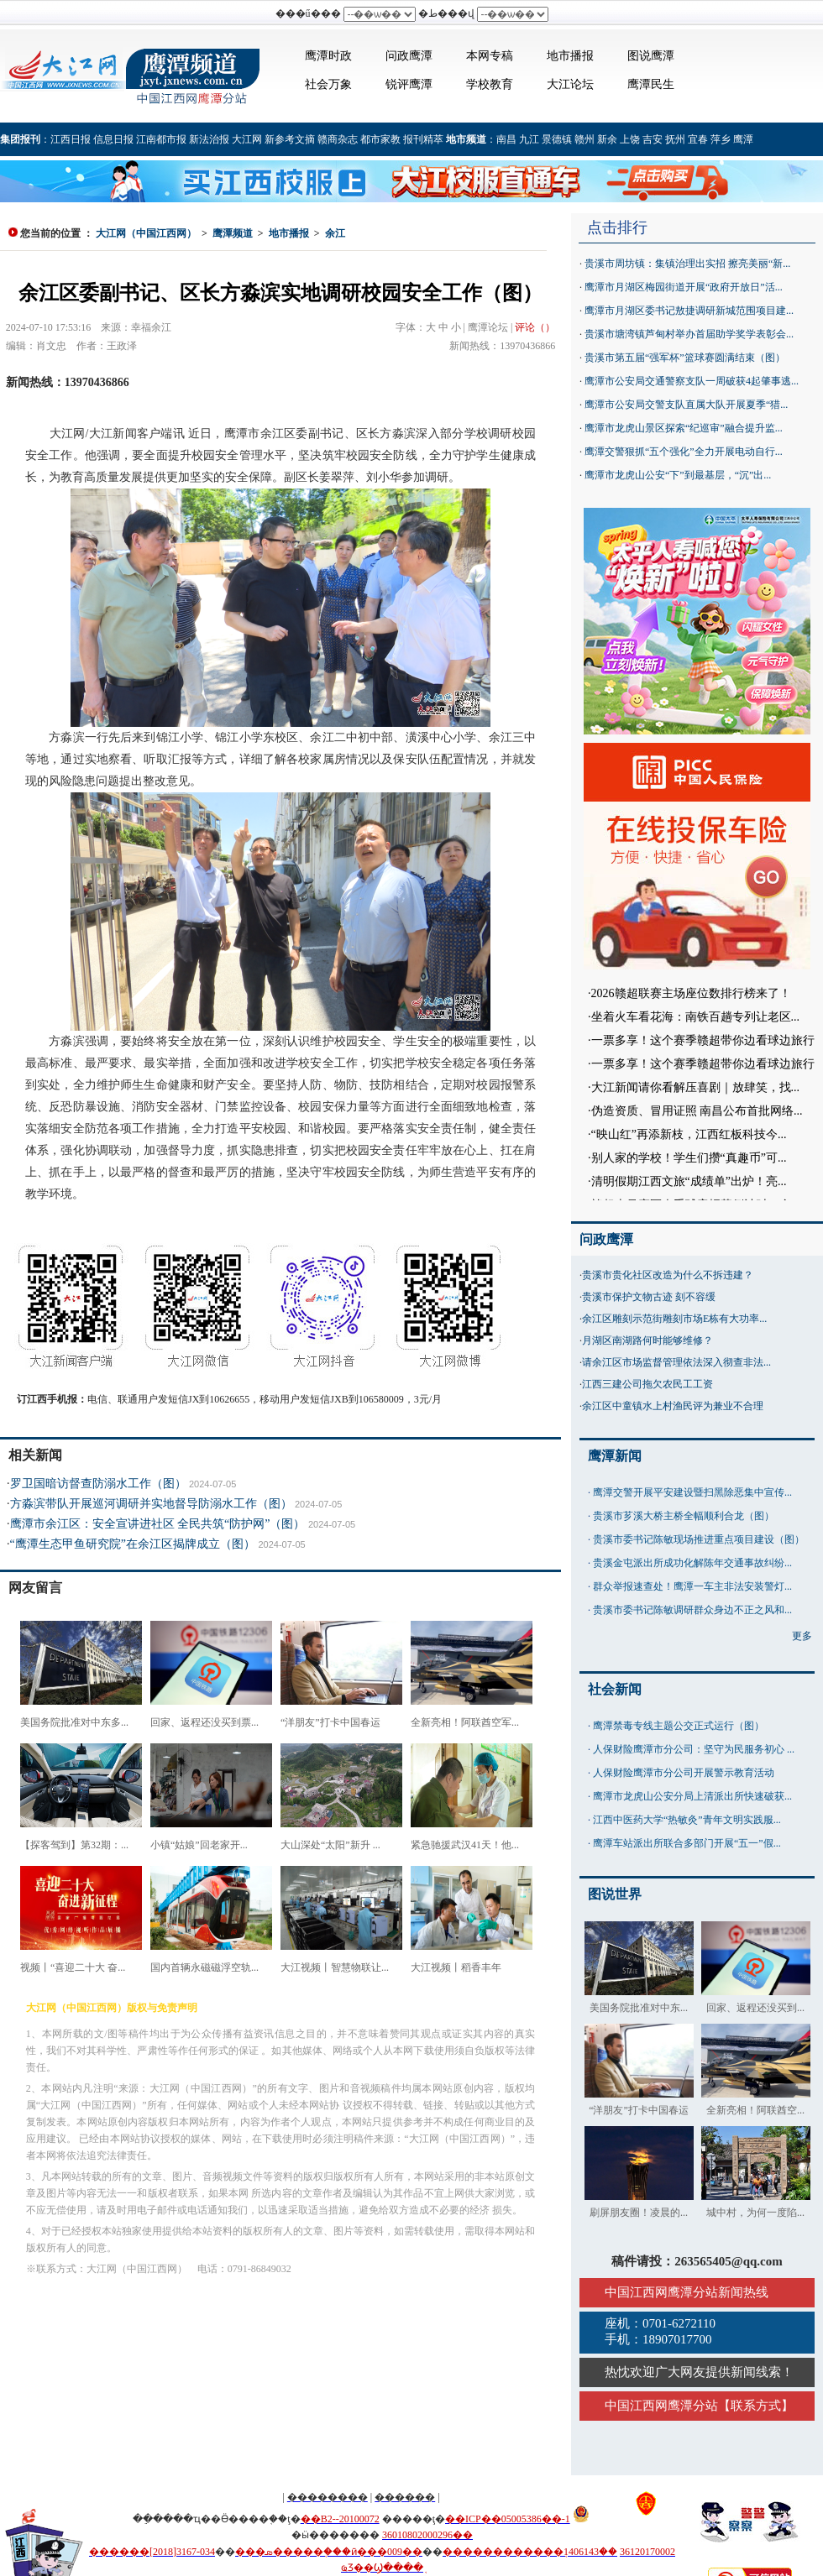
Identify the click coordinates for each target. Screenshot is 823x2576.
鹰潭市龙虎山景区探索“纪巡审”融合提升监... (683, 428)
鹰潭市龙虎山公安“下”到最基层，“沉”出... (677, 475)
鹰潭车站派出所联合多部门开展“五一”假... (687, 1843)
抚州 (675, 139)
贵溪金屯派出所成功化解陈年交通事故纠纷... (692, 1563)
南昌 (506, 139)
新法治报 (209, 139)
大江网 (247, 139)
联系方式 (756, 2405)
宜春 (698, 139)
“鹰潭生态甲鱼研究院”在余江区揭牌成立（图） (132, 1544)
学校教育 (489, 84)
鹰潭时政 (328, 56)
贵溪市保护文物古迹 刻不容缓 (649, 1297)
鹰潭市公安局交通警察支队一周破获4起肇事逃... (691, 381)
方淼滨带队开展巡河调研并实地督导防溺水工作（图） (151, 1503)
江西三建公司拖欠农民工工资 (647, 1384)
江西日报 (70, 139)
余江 (335, 233)
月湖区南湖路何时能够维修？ (647, 1340)
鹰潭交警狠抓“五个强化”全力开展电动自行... (683, 451)
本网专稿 (489, 56)
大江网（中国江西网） (146, 233)
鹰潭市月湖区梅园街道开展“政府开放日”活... (683, 287)
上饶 (630, 139)
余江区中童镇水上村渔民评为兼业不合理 (672, 1406)
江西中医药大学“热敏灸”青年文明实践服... (687, 1820)
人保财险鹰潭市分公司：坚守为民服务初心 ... (693, 1749)
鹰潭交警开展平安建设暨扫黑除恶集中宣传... (692, 1492)
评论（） (535, 327)
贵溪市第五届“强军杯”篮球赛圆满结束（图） (684, 357)
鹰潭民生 (650, 84)
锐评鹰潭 (408, 84)
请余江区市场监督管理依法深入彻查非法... (676, 1362)
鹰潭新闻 (615, 1456)
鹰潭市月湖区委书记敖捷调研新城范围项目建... (689, 310)
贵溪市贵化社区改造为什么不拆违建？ (667, 1275)
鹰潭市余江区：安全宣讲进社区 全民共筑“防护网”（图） (158, 1524)
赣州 (584, 139)
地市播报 (570, 56)
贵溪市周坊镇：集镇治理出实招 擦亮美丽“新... (687, 263)
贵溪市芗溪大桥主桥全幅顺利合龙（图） (683, 1516)
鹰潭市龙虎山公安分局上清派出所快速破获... (692, 1796)
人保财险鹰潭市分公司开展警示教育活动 (683, 1773)
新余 (607, 139)
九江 (529, 139)
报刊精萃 (423, 139)
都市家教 (380, 139)
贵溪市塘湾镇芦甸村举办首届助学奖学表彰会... (689, 334)
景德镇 (557, 139)
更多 (802, 1636)
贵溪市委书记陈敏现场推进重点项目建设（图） (699, 1539)
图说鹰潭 (650, 56)
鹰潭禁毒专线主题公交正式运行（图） (678, 1726)
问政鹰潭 (408, 56)
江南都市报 (161, 139)
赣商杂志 (337, 139)
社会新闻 (615, 1689)
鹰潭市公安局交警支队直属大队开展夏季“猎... (686, 404)
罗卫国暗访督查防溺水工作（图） (98, 1483)
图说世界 (615, 1894)
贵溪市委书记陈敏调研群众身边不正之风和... (692, 1610)
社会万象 (328, 84)
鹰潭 (743, 139)
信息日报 (113, 139)
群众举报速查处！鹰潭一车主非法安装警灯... (692, 1586)
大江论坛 (570, 84)
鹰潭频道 (232, 233)
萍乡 (720, 139)
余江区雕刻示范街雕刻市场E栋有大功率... (674, 1319)
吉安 (652, 139)
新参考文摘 (290, 139)
